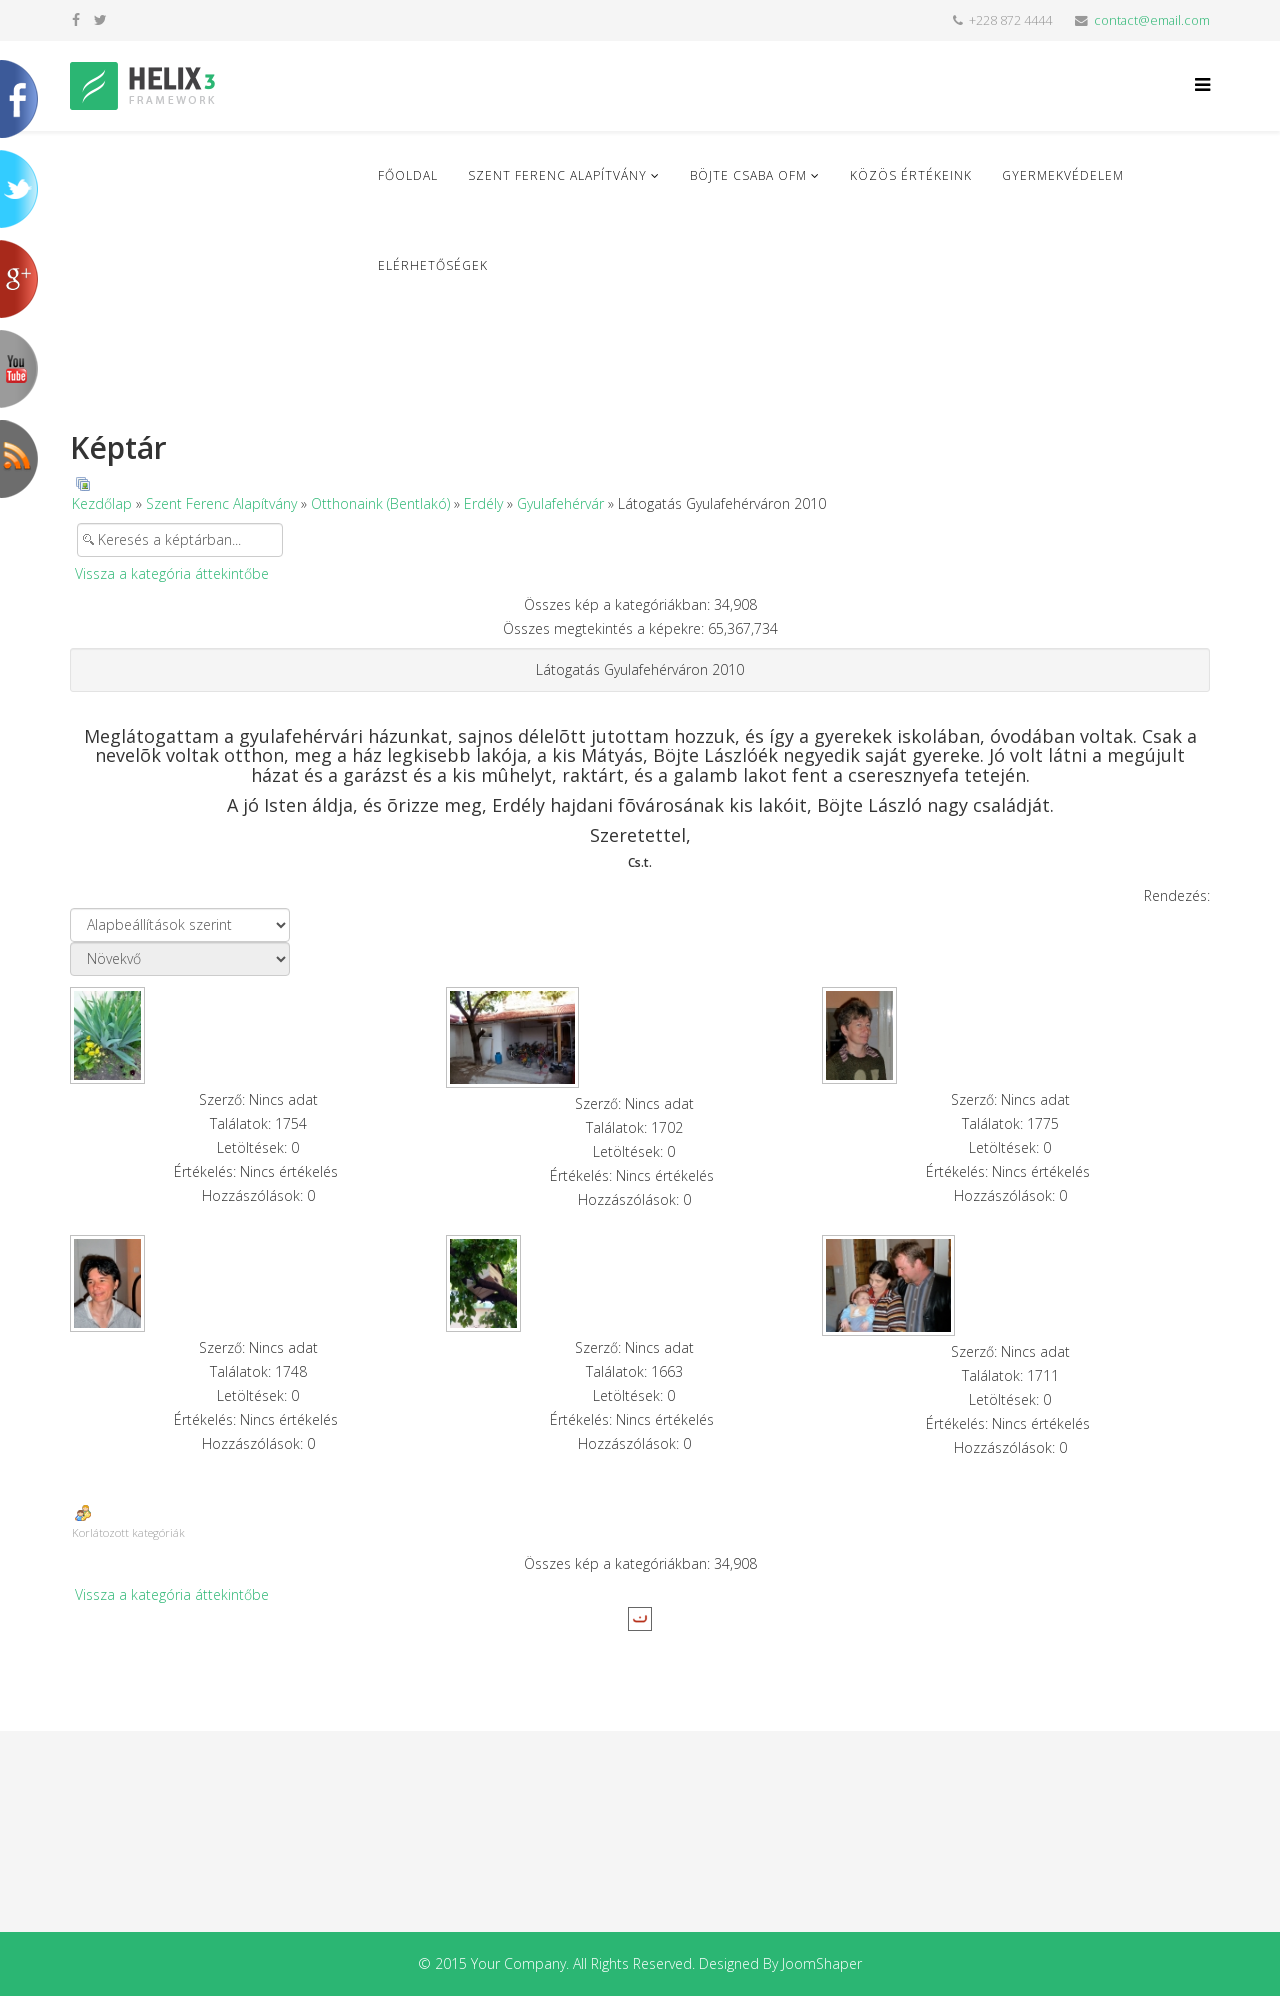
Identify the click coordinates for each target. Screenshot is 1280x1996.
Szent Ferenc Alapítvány (557, 175)
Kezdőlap (102, 503)
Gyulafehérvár (560, 503)
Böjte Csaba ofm (748, 175)
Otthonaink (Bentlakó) (380, 503)
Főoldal (408, 175)
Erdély (483, 503)
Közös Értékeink (911, 175)
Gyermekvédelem (1063, 175)
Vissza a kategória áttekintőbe (172, 573)
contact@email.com (1152, 20)
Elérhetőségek (433, 265)
